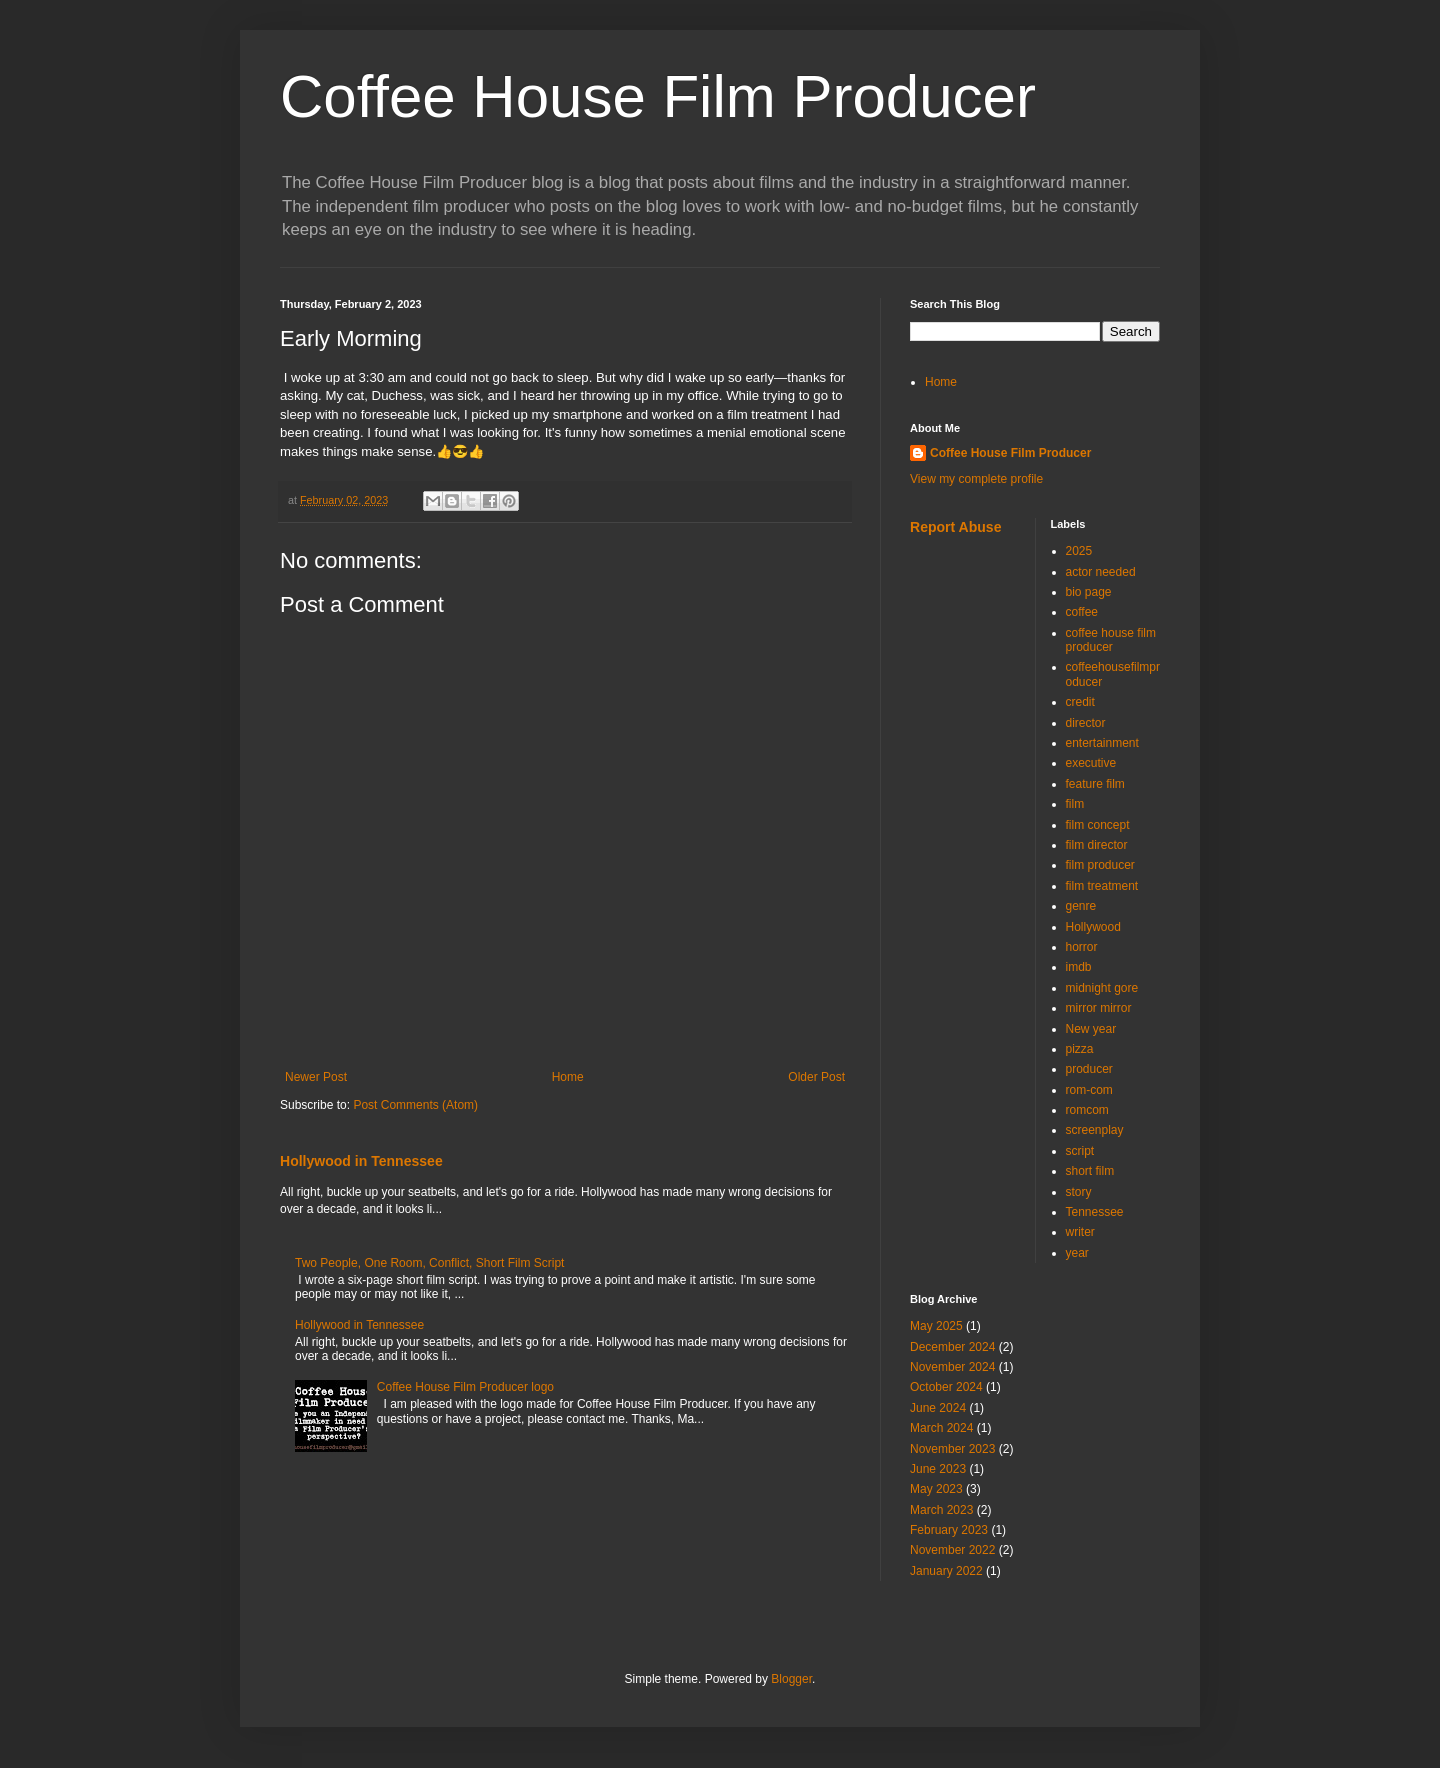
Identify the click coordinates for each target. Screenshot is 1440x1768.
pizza (1080, 1049)
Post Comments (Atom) (415, 1105)
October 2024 (946, 1387)
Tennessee (1095, 1212)
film (1075, 804)
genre (1081, 906)
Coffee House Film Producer (658, 96)
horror (1082, 947)
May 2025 (936, 1326)
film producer (1100, 865)
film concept (1098, 825)
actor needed (1101, 572)
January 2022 (946, 1571)
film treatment (1102, 886)
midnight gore (1102, 988)
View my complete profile (976, 479)
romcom (1087, 1110)
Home (568, 1077)
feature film (1095, 784)
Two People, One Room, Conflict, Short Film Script (429, 1263)
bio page (1089, 592)
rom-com (1089, 1090)
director (1086, 723)
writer (1080, 1232)
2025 (1079, 551)
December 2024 (952, 1347)
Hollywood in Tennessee (361, 1161)
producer (1089, 1069)
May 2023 (936, 1489)
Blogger (791, 1679)
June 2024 (938, 1408)
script (1080, 1151)
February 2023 (949, 1530)
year (1077, 1253)
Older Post (816, 1077)
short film (1090, 1171)
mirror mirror (1099, 1008)
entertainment (1102, 743)
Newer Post (316, 1077)
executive (1091, 763)
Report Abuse (955, 527)
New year (1091, 1029)
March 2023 (941, 1510)
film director (1097, 845)
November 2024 (952, 1367)
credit (1080, 702)
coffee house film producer (1111, 640)
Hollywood (1093, 927)
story (1079, 1192)
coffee (1082, 612)
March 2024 (941, 1428)
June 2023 (938, 1469)
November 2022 (952, 1550)
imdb (1079, 967)
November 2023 (952, 1449)
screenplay (1095, 1130)
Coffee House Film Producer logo (465, 1387)
